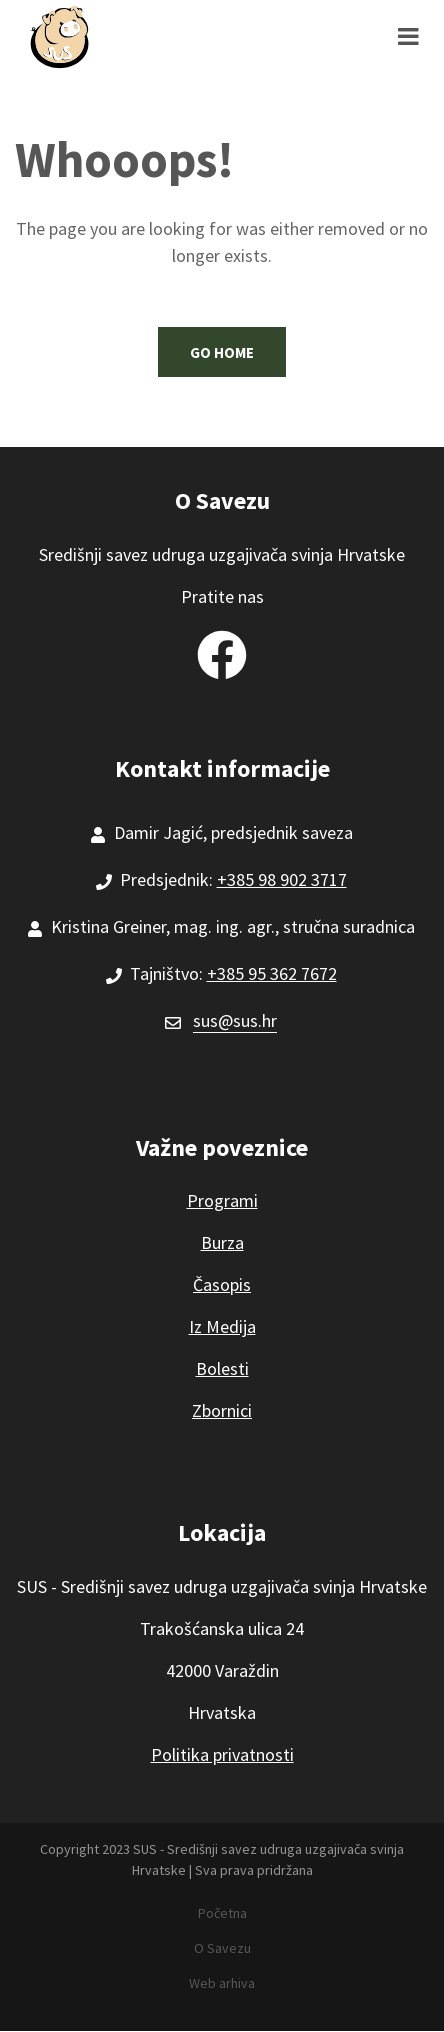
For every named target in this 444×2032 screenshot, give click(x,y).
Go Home (222, 352)
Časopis (222, 1284)
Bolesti (222, 1368)
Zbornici (222, 1410)
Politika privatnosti (222, 1754)
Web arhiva (222, 1983)
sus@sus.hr (235, 1020)
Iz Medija (222, 1326)
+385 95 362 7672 (272, 973)
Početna (222, 1913)
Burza (222, 1242)
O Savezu (222, 1948)
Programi (222, 1200)
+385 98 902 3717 (282, 879)
